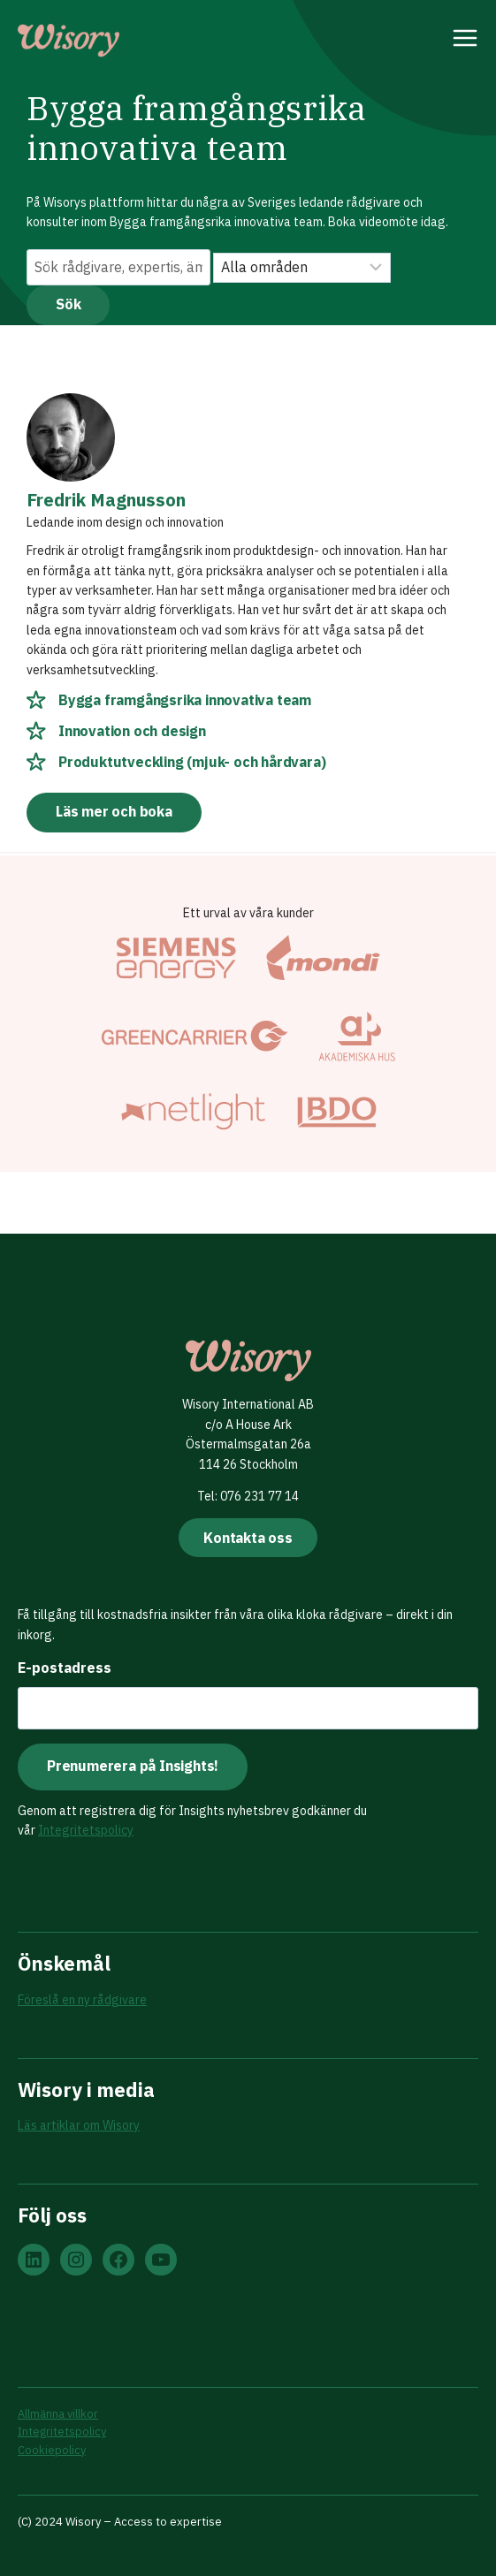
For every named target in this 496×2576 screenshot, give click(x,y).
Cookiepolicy (52, 2450)
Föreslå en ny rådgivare (82, 2000)
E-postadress (64, 1667)
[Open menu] (465, 40)
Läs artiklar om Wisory (79, 2125)
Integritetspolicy (86, 1830)
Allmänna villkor (58, 2413)
